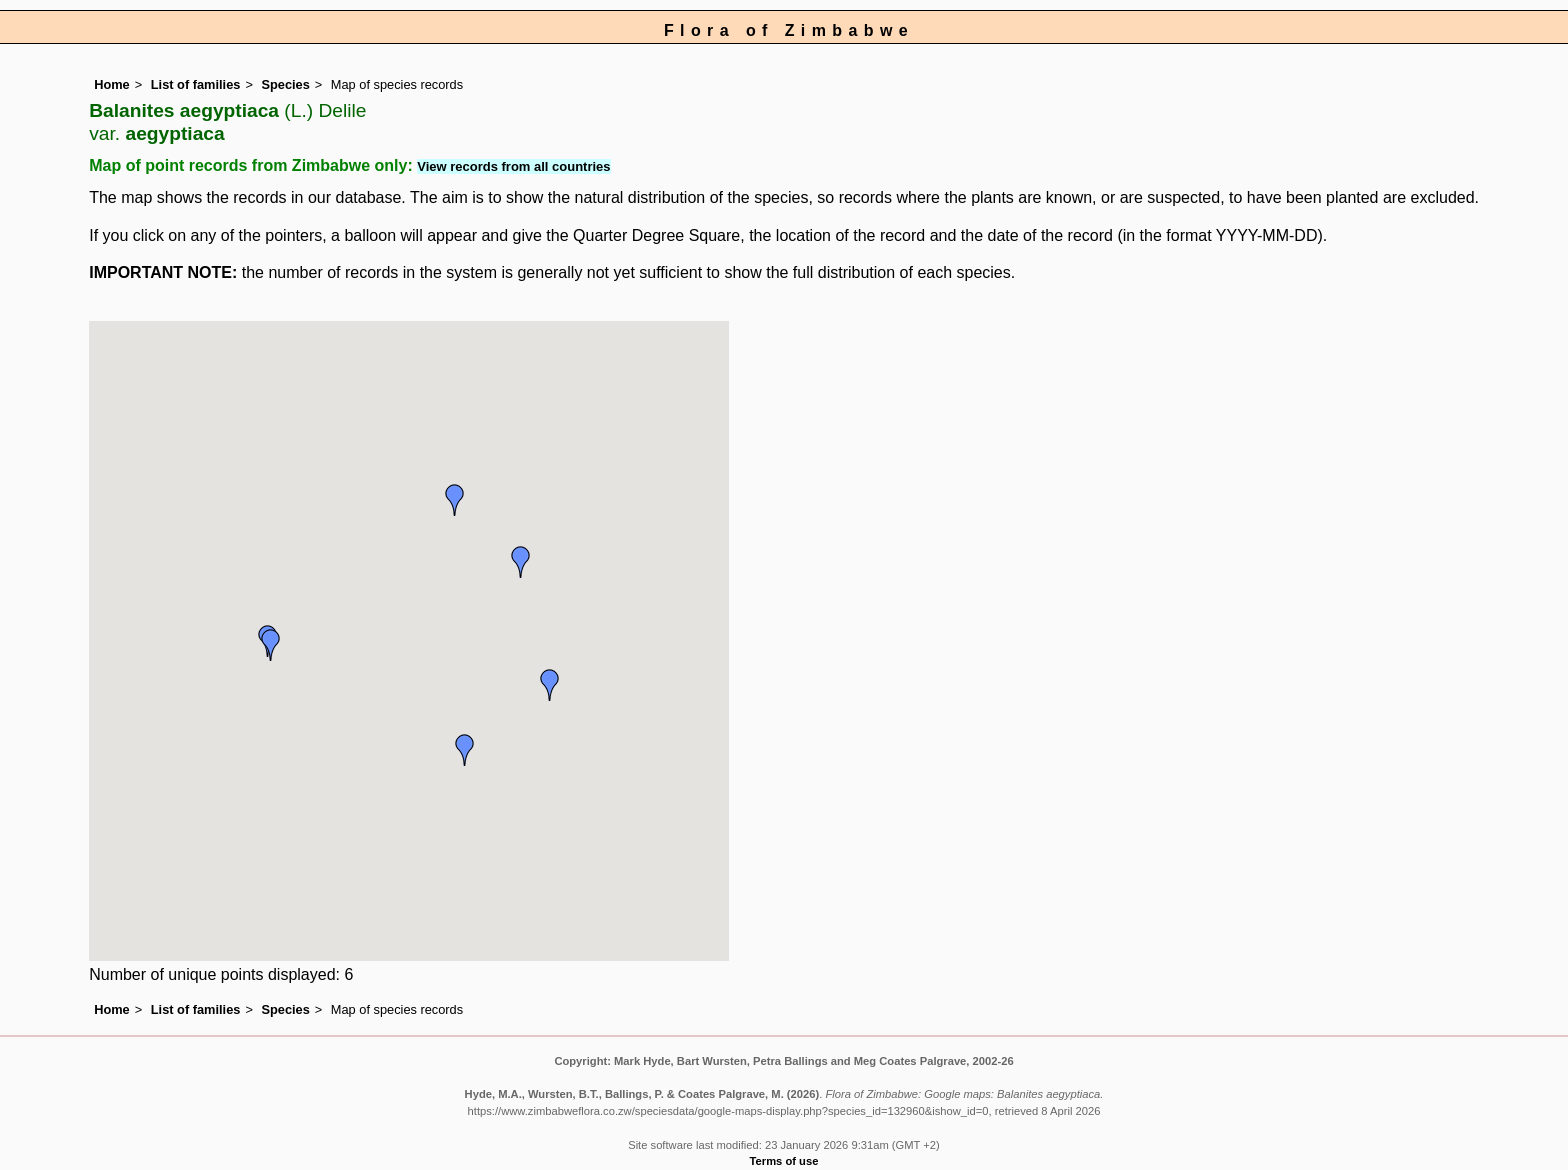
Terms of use (784, 1161)
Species (285, 84)
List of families (196, 84)
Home (112, 84)
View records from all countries (513, 166)
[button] (550, 685)
